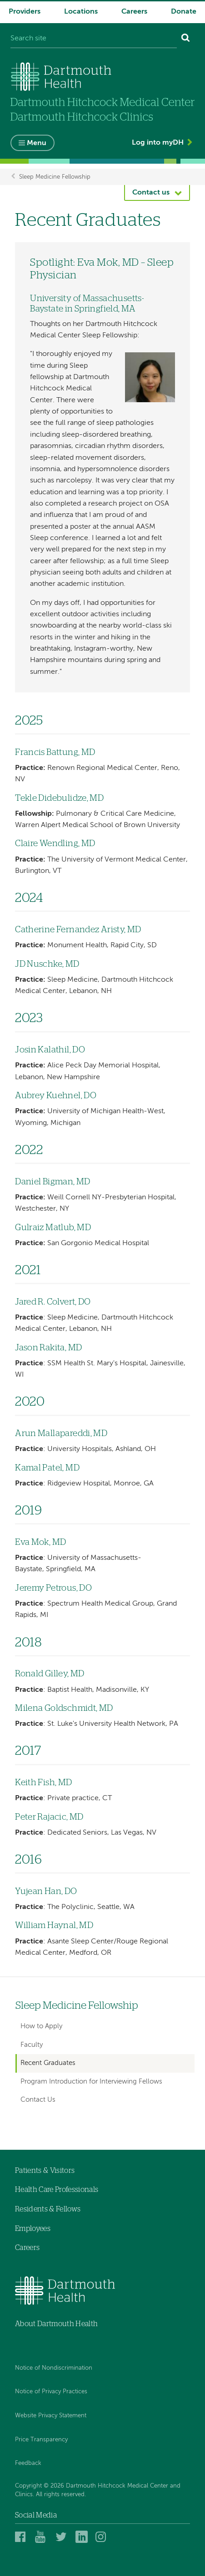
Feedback (28, 2463)
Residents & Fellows (47, 2209)
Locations (81, 11)
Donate (183, 11)
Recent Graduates (47, 2063)
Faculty (31, 2044)
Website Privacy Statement (50, 2416)
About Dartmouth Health (56, 2324)
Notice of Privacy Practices (51, 2392)
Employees (32, 2228)
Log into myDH (158, 142)
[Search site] (93, 39)
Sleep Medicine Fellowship (54, 177)
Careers (134, 11)
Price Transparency (41, 2440)
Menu (36, 143)
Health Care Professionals (56, 2189)
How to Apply (41, 2026)
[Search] (186, 39)
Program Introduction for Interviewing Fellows (91, 2081)
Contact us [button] (151, 192)
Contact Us (37, 2099)
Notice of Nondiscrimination (53, 2368)
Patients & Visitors (45, 2170)
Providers (24, 11)
